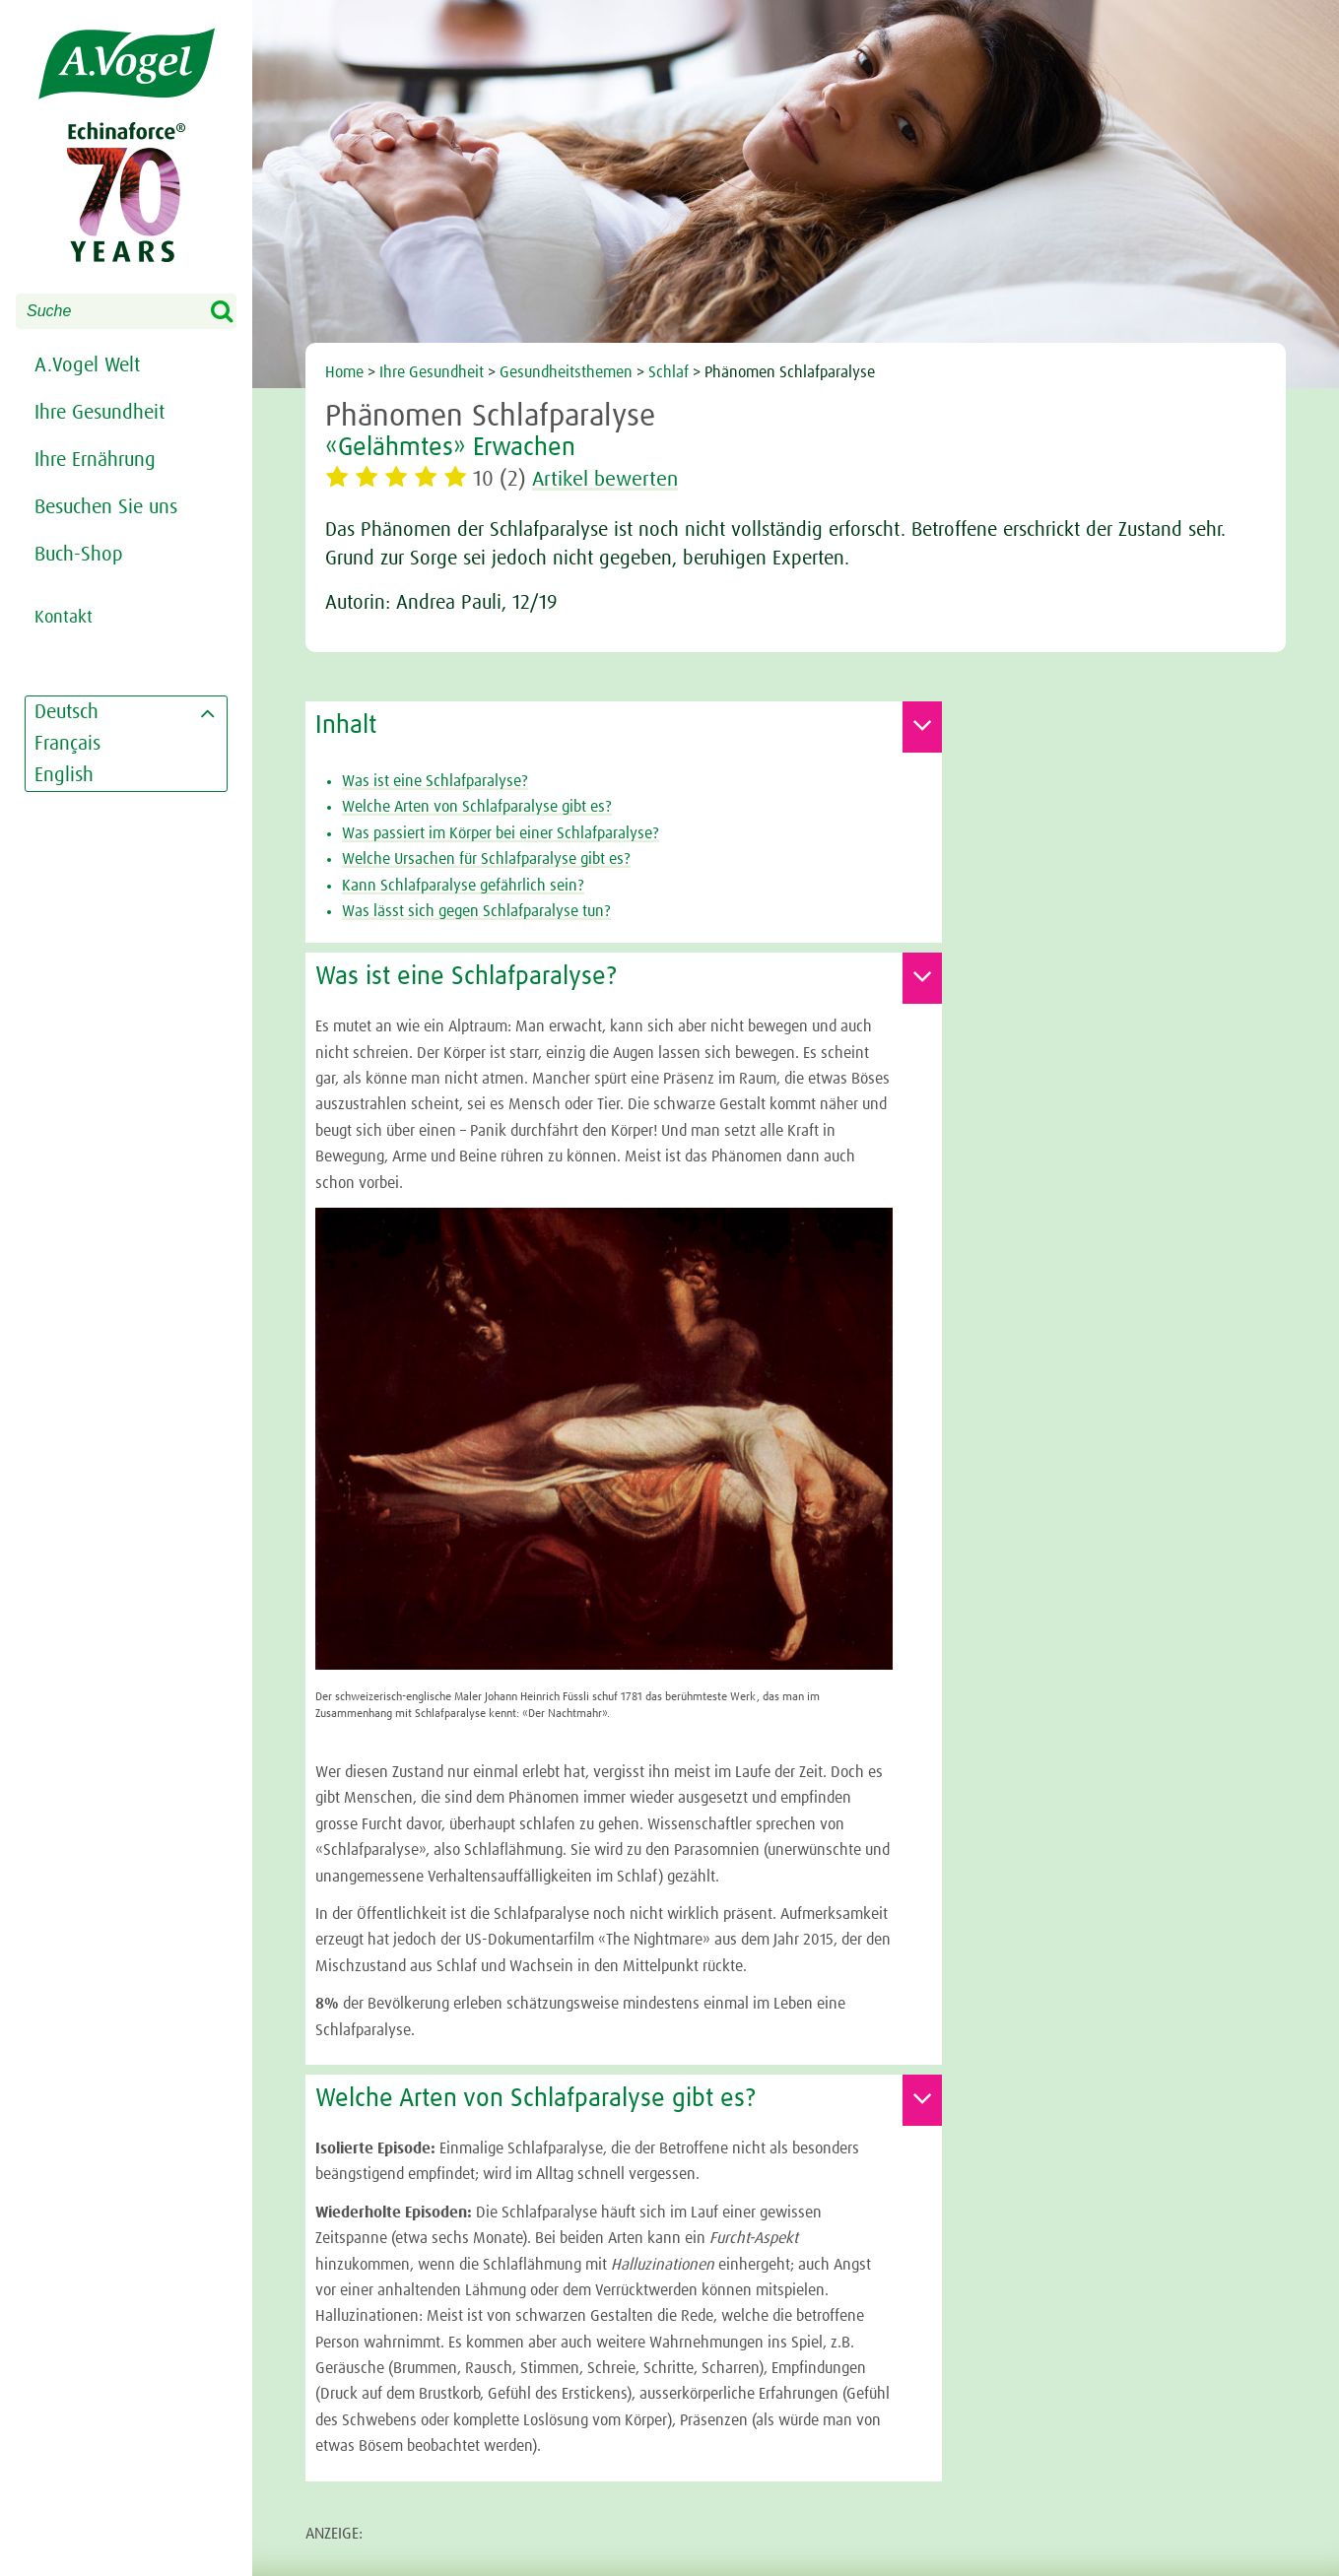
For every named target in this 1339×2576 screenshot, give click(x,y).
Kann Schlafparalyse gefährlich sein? (463, 885)
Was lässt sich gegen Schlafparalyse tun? (476, 911)
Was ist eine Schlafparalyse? (435, 781)
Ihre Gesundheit (99, 413)
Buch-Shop (78, 554)
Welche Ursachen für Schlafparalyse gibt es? (486, 859)
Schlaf (668, 372)
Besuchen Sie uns (105, 507)
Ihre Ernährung (95, 460)
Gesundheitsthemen (566, 372)
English (64, 775)
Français (67, 744)
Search (234, 312)
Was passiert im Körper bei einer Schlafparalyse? (500, 833)
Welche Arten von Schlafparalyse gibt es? (477, 807)
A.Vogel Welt (87, 365)
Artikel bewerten (609, 480)
